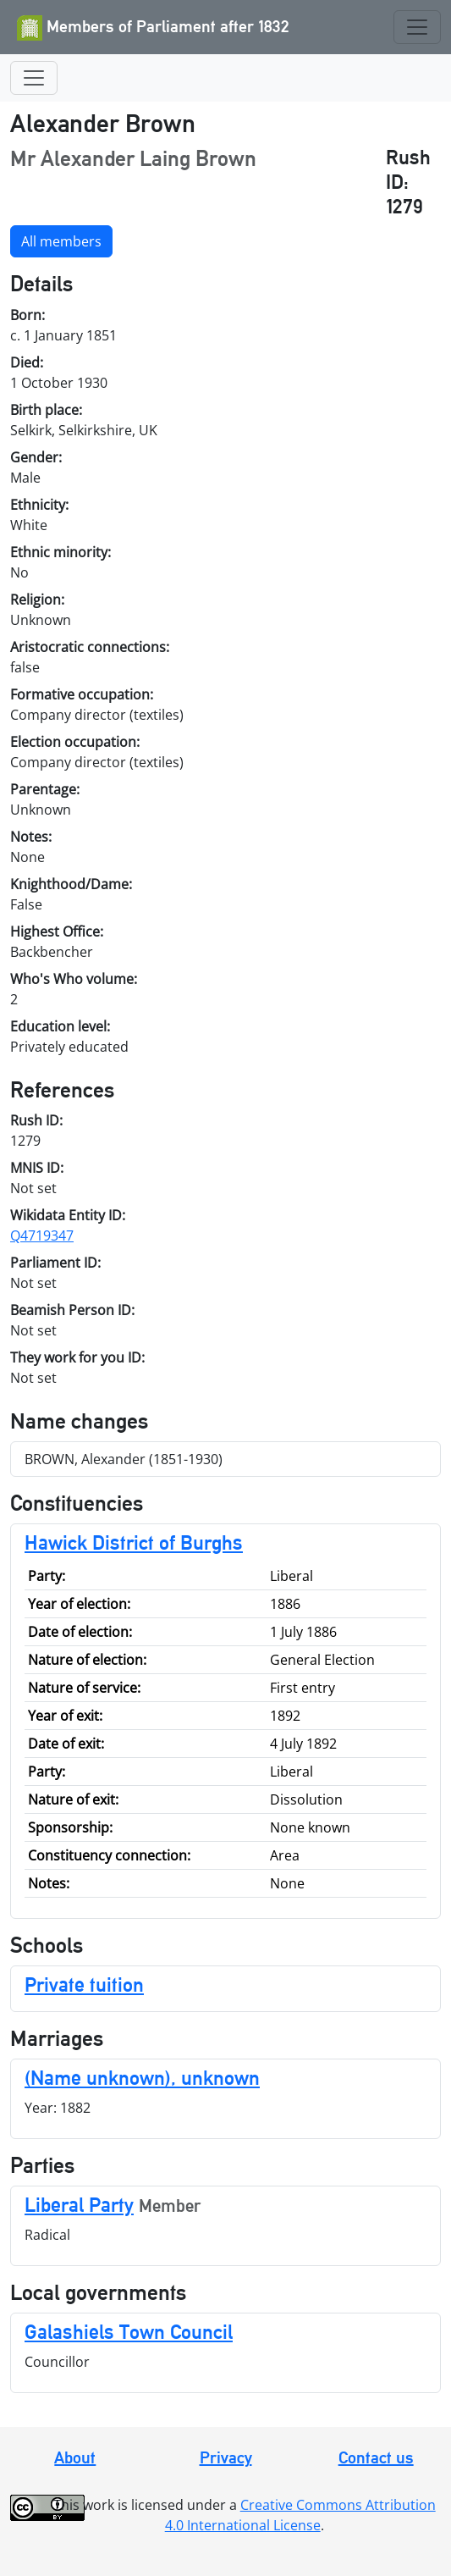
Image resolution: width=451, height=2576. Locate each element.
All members (61, 241)
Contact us (376, 2457)
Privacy (226, 2457)
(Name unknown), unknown (142, 2077)
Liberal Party (79, 2204)
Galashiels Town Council (129, 2331)
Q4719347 (42, 1235)
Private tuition (84, 1984)
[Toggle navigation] (417, 27)
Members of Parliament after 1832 (153, 28)
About (75, 2457)
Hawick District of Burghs (134, 1542)
